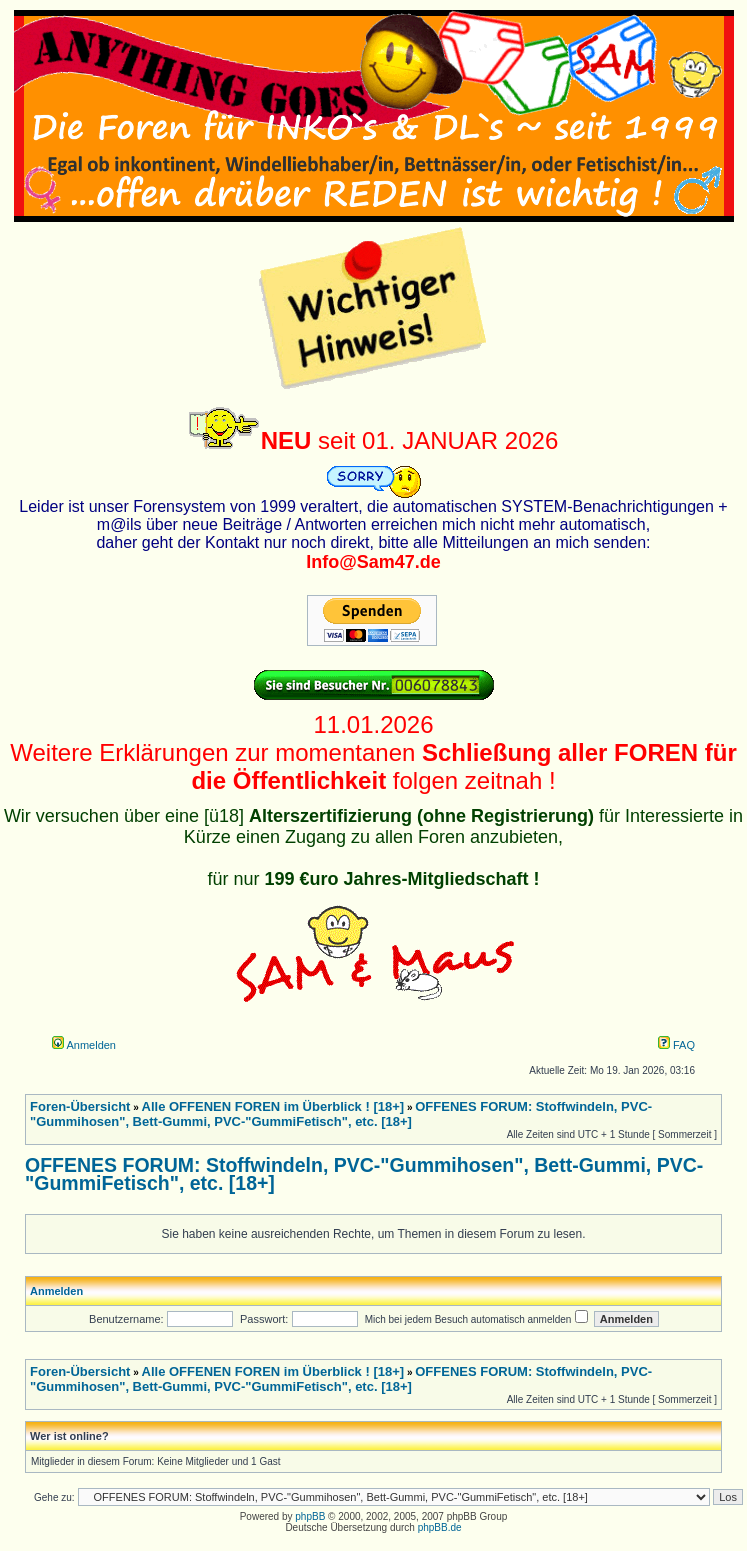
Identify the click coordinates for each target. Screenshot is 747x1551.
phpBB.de (440, 1527)
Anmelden (84, 1045)
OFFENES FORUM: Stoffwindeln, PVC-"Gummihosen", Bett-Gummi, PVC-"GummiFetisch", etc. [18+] (364, 1174)
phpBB (310, 1516)
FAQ (676, 1045)
